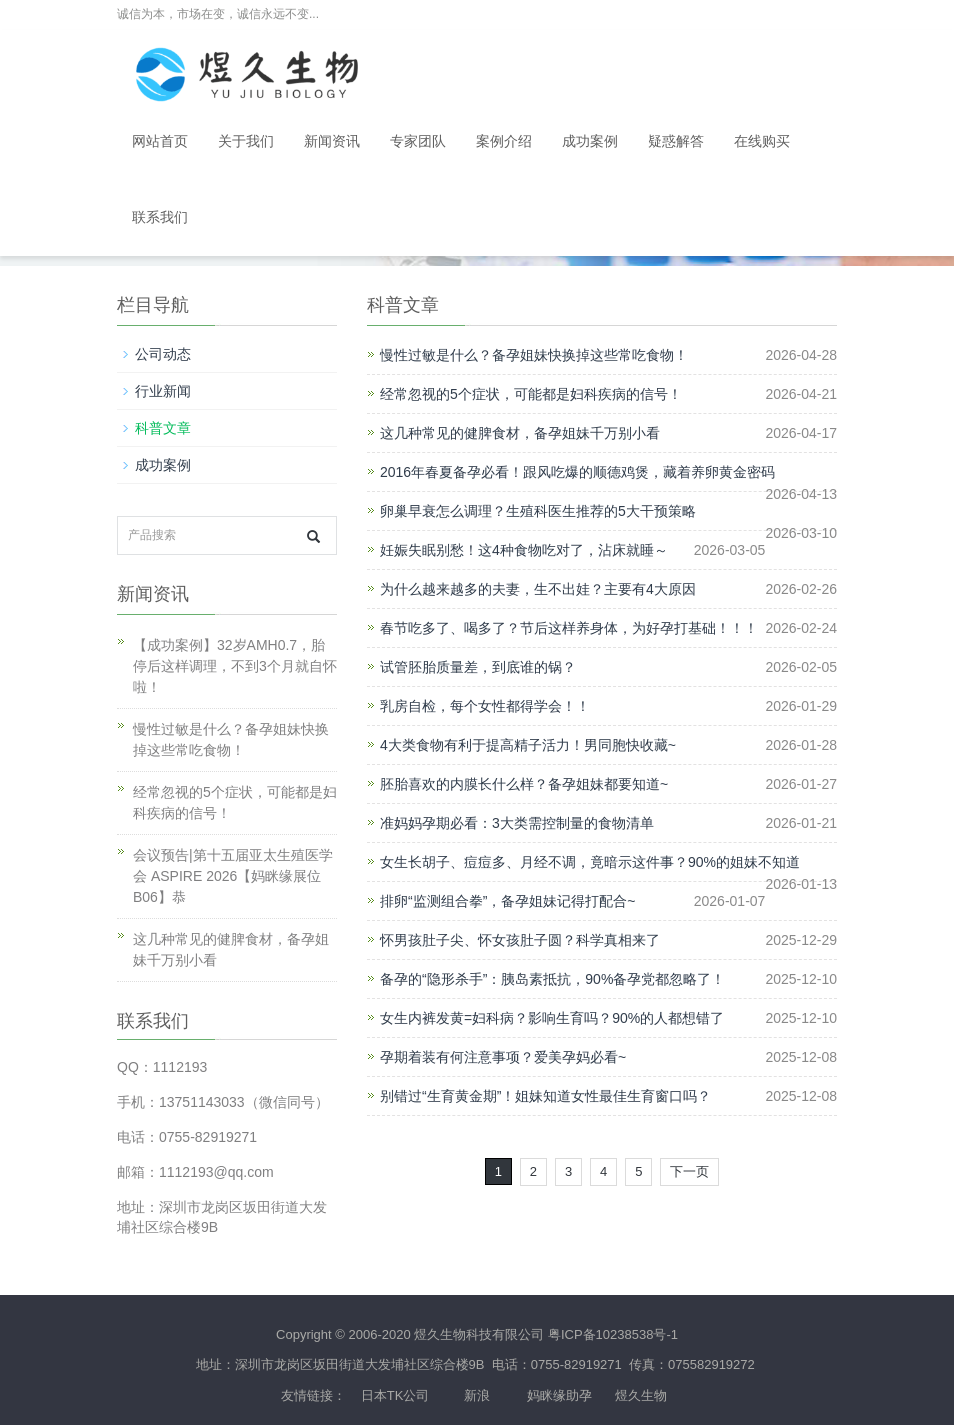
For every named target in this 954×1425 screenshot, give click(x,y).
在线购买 (762, 141)
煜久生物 (641, 1395)
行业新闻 (163, 391)
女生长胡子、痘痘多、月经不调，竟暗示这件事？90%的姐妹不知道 (590, 862)
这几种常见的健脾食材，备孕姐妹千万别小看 (520, 433)
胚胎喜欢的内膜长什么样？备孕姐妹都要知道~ (524, 784)
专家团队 (418, 141)
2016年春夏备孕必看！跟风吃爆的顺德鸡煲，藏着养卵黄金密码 (577, 472)
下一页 (689, 1171)
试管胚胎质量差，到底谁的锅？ (478, 667)
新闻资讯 (332, 141)
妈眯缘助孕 (559, 1395)
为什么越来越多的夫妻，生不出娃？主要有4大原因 (538, 589)
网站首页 (160, 141)
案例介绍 (504, 141)
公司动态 (163, 354)
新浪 (477, 1395)
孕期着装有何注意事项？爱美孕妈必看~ (503, 1057)
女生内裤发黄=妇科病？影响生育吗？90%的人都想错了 (552, 1018)
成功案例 (590, 141)
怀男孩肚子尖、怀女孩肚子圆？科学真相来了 (520, 940)
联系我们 (160, 217)
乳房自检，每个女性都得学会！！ (485, 706)
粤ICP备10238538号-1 (613, 1334)
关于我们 (246, 141)
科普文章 (163, 428)
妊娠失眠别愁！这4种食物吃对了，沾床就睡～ (524, 550)
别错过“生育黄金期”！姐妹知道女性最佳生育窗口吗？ (545, 1096)
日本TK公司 (395, 1395)
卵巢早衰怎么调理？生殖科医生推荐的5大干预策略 (538, 511)
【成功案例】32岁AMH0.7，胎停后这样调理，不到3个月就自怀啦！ (235, 666)
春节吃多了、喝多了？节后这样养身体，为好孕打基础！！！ (569, 628)
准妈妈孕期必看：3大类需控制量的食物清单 (517, 823)
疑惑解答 (676, 141)
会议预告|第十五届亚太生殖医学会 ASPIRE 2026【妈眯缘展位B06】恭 (233, 876)
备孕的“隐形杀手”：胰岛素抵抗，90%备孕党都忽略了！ (552, 979)
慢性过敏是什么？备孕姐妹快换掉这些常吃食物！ (534, 355)
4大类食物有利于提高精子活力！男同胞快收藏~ (528, 745)
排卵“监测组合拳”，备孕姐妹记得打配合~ (508, 901)
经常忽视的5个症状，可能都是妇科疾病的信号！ (531, 394)
